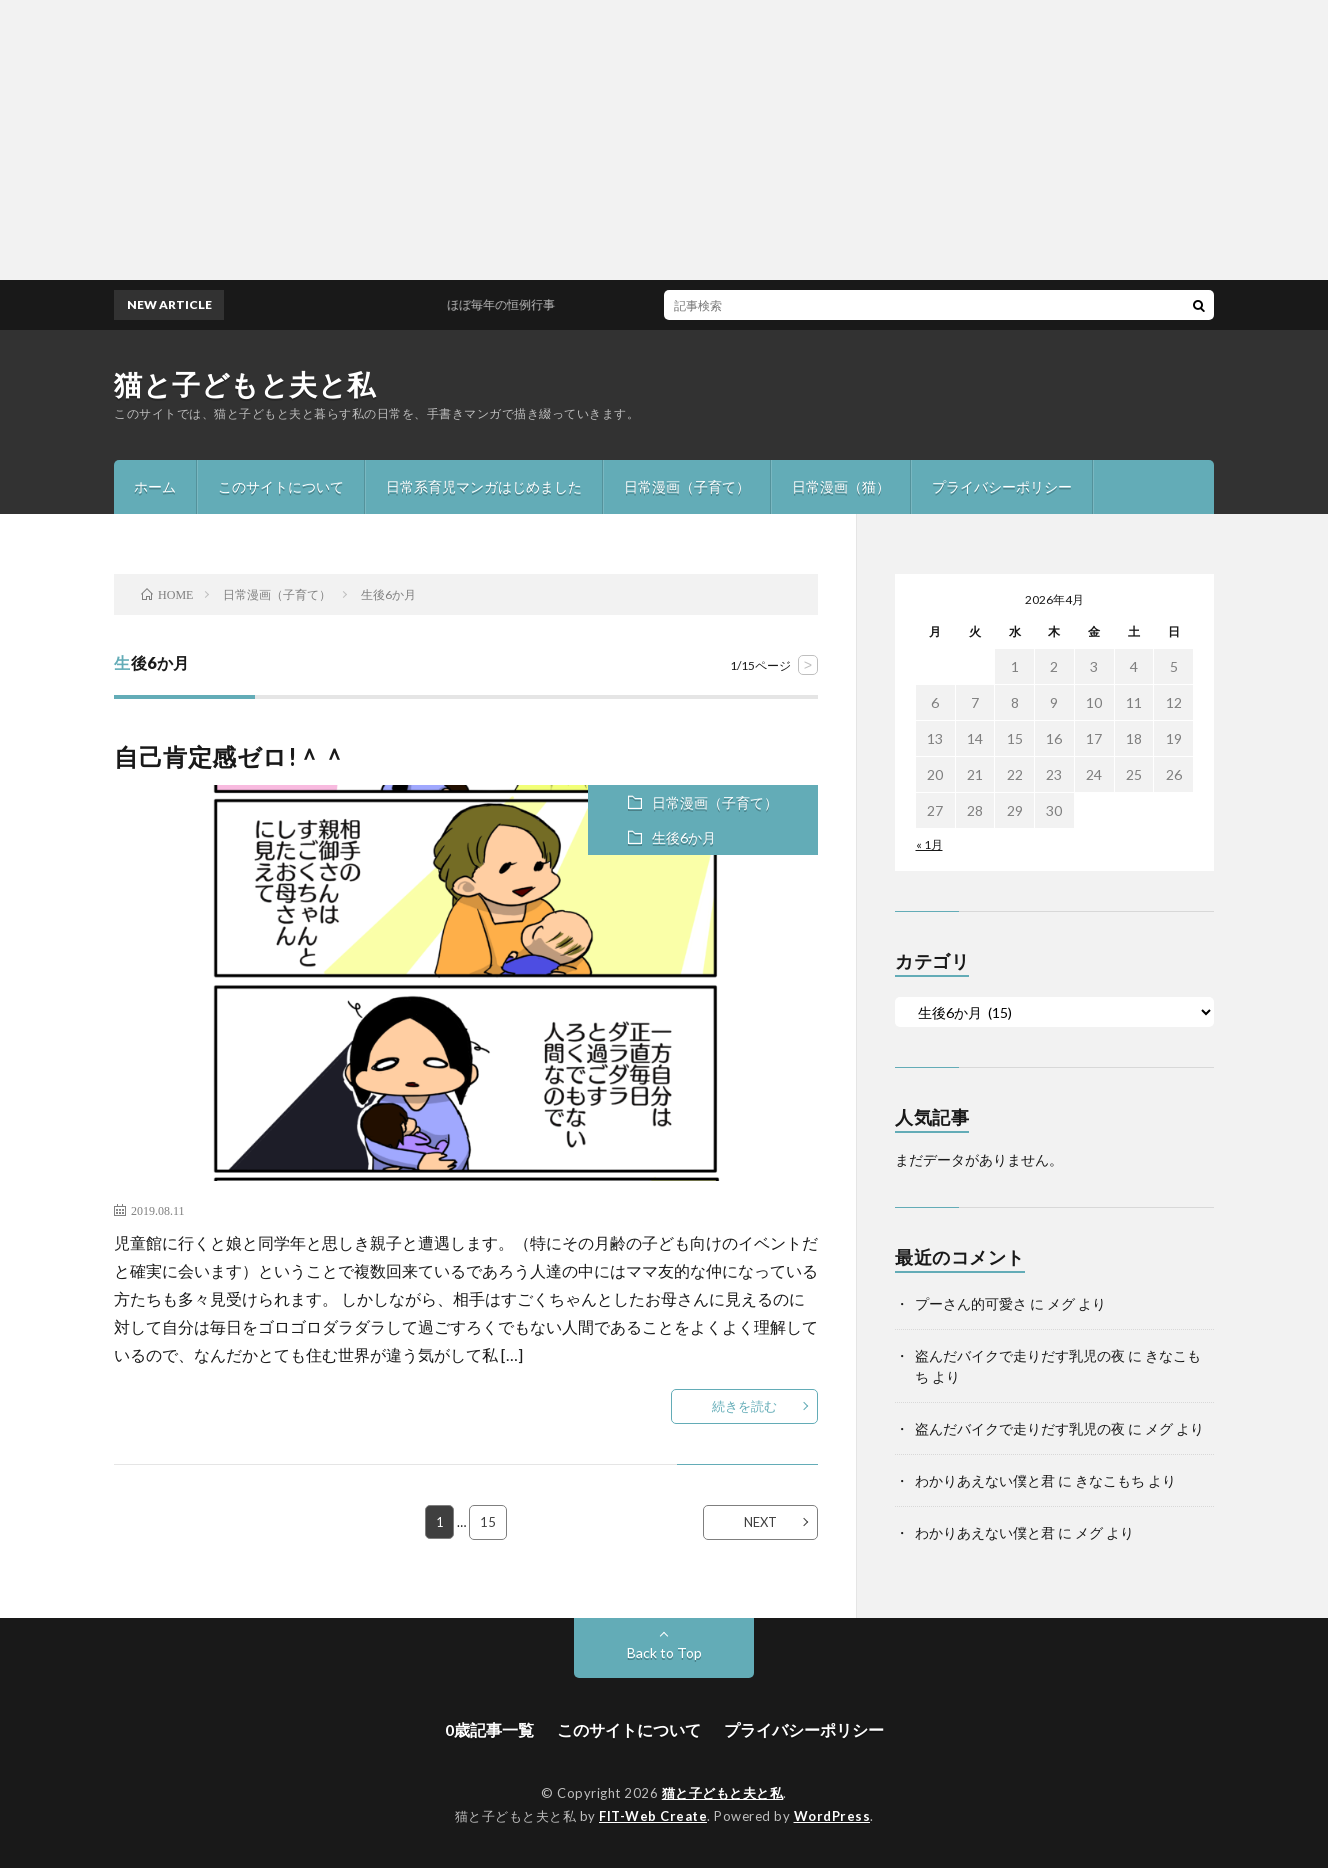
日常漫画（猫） (841, 486)
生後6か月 (684, 837)
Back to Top (664, 1652)
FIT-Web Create (653, 1816)
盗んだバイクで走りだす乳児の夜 (1020, 1355)
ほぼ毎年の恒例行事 (518, 304)
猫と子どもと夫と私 (245, 384)
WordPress (832, 1816)
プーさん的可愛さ (971, 1303)
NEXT (760, 1522)
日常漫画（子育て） (687, 486)
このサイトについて (281, 486)
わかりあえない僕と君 (985, 1480)
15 (489, 1522)
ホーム (155, 486)
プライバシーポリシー (1002, 486)
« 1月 (929, 844)
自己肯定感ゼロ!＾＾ (230, 756)
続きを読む (744, 1406)
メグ (1061, 1303)
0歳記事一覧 (489, 1729)
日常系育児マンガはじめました (484, 486)
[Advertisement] (600, 140)
